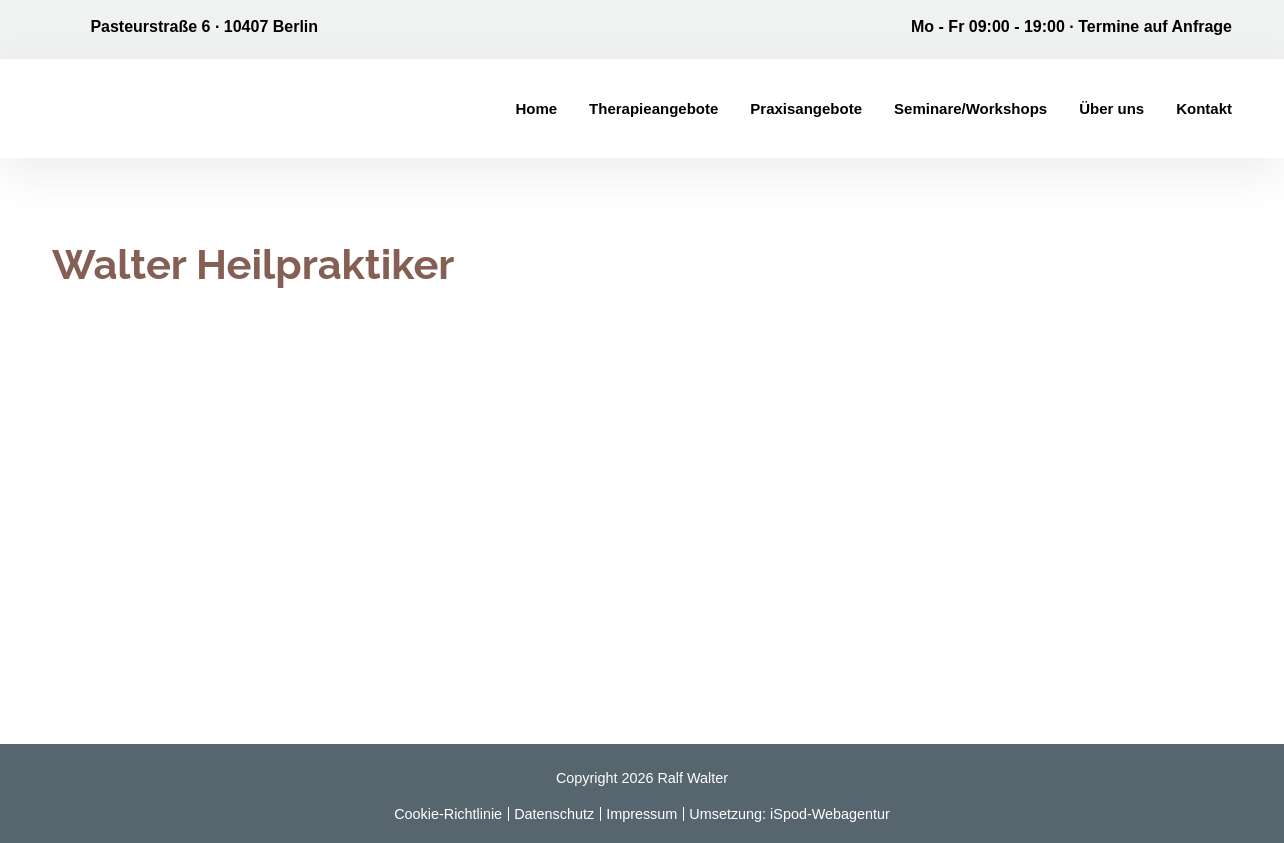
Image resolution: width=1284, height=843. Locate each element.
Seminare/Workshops (970, 108)
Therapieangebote (653, 108)
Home (536, 108)
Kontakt (1204, 108)
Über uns (1111, 108)
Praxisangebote (806, 108)
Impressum (641, 814)
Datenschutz (554, 814)
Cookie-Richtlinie (448, 814)
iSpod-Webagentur (830, 814)
